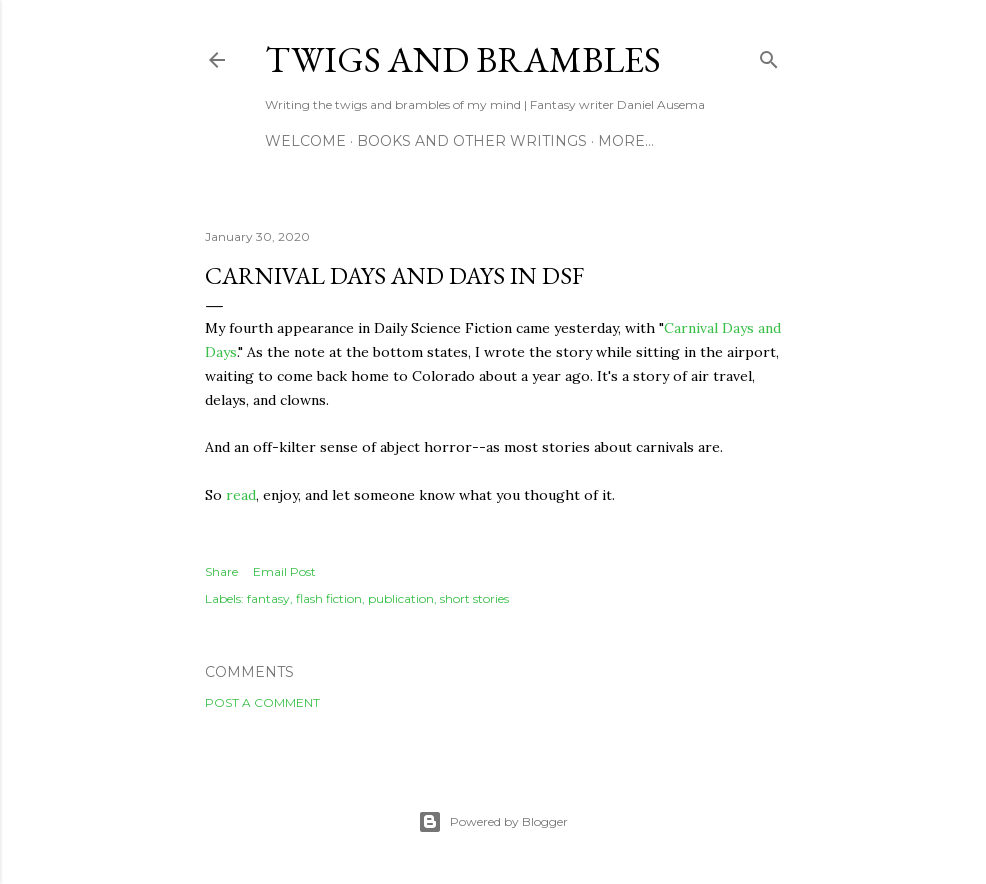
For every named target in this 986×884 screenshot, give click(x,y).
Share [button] (221, 571)
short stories (474, 598)
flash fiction (329, 598)
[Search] (769, 55)
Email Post (284, 571)
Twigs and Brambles (463, 59)
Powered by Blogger (493, 822)
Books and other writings (472, 141)
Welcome (305, 141)
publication (401, 598)
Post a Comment (262, 702)
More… (626, 141)
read (241, 495)
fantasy (268, 598)
